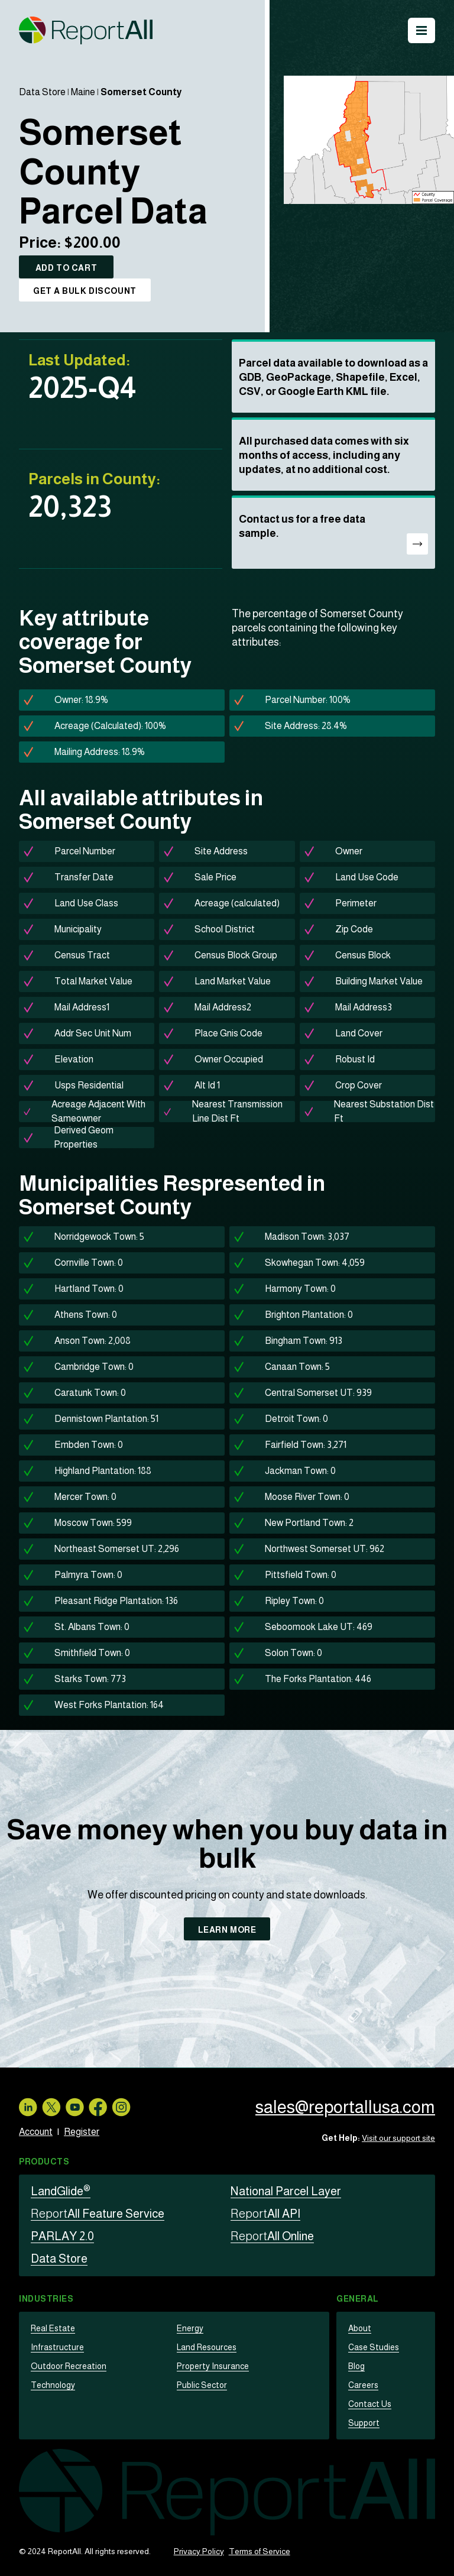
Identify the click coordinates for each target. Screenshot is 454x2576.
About (359, 2328)
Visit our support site (398, 2138)
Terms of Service (259, 2551)
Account (36, 2132)
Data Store (42, 92)
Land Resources (206, 2347)
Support (363, 2423)
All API (265, 2213)
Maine (83, 92)
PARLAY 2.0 (62, 2236)
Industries (46, 2298)
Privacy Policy (199, 2551)
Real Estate (52, 2328)
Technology (53, 2385)
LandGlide (60, 2191)
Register (81, 2132)
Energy (190, 2328)
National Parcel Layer (286, 2191)
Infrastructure (55, 2347)
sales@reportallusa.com (343, 2107)
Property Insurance (211, 2366)
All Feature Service (97, 2213)
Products (44, 2161)
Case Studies (373, 2347)
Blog (356, 2366)
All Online (272, 2236)
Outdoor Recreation (66, 2366)
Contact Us (368, 2404)
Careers (362, 2385)
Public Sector (201, 2385)
